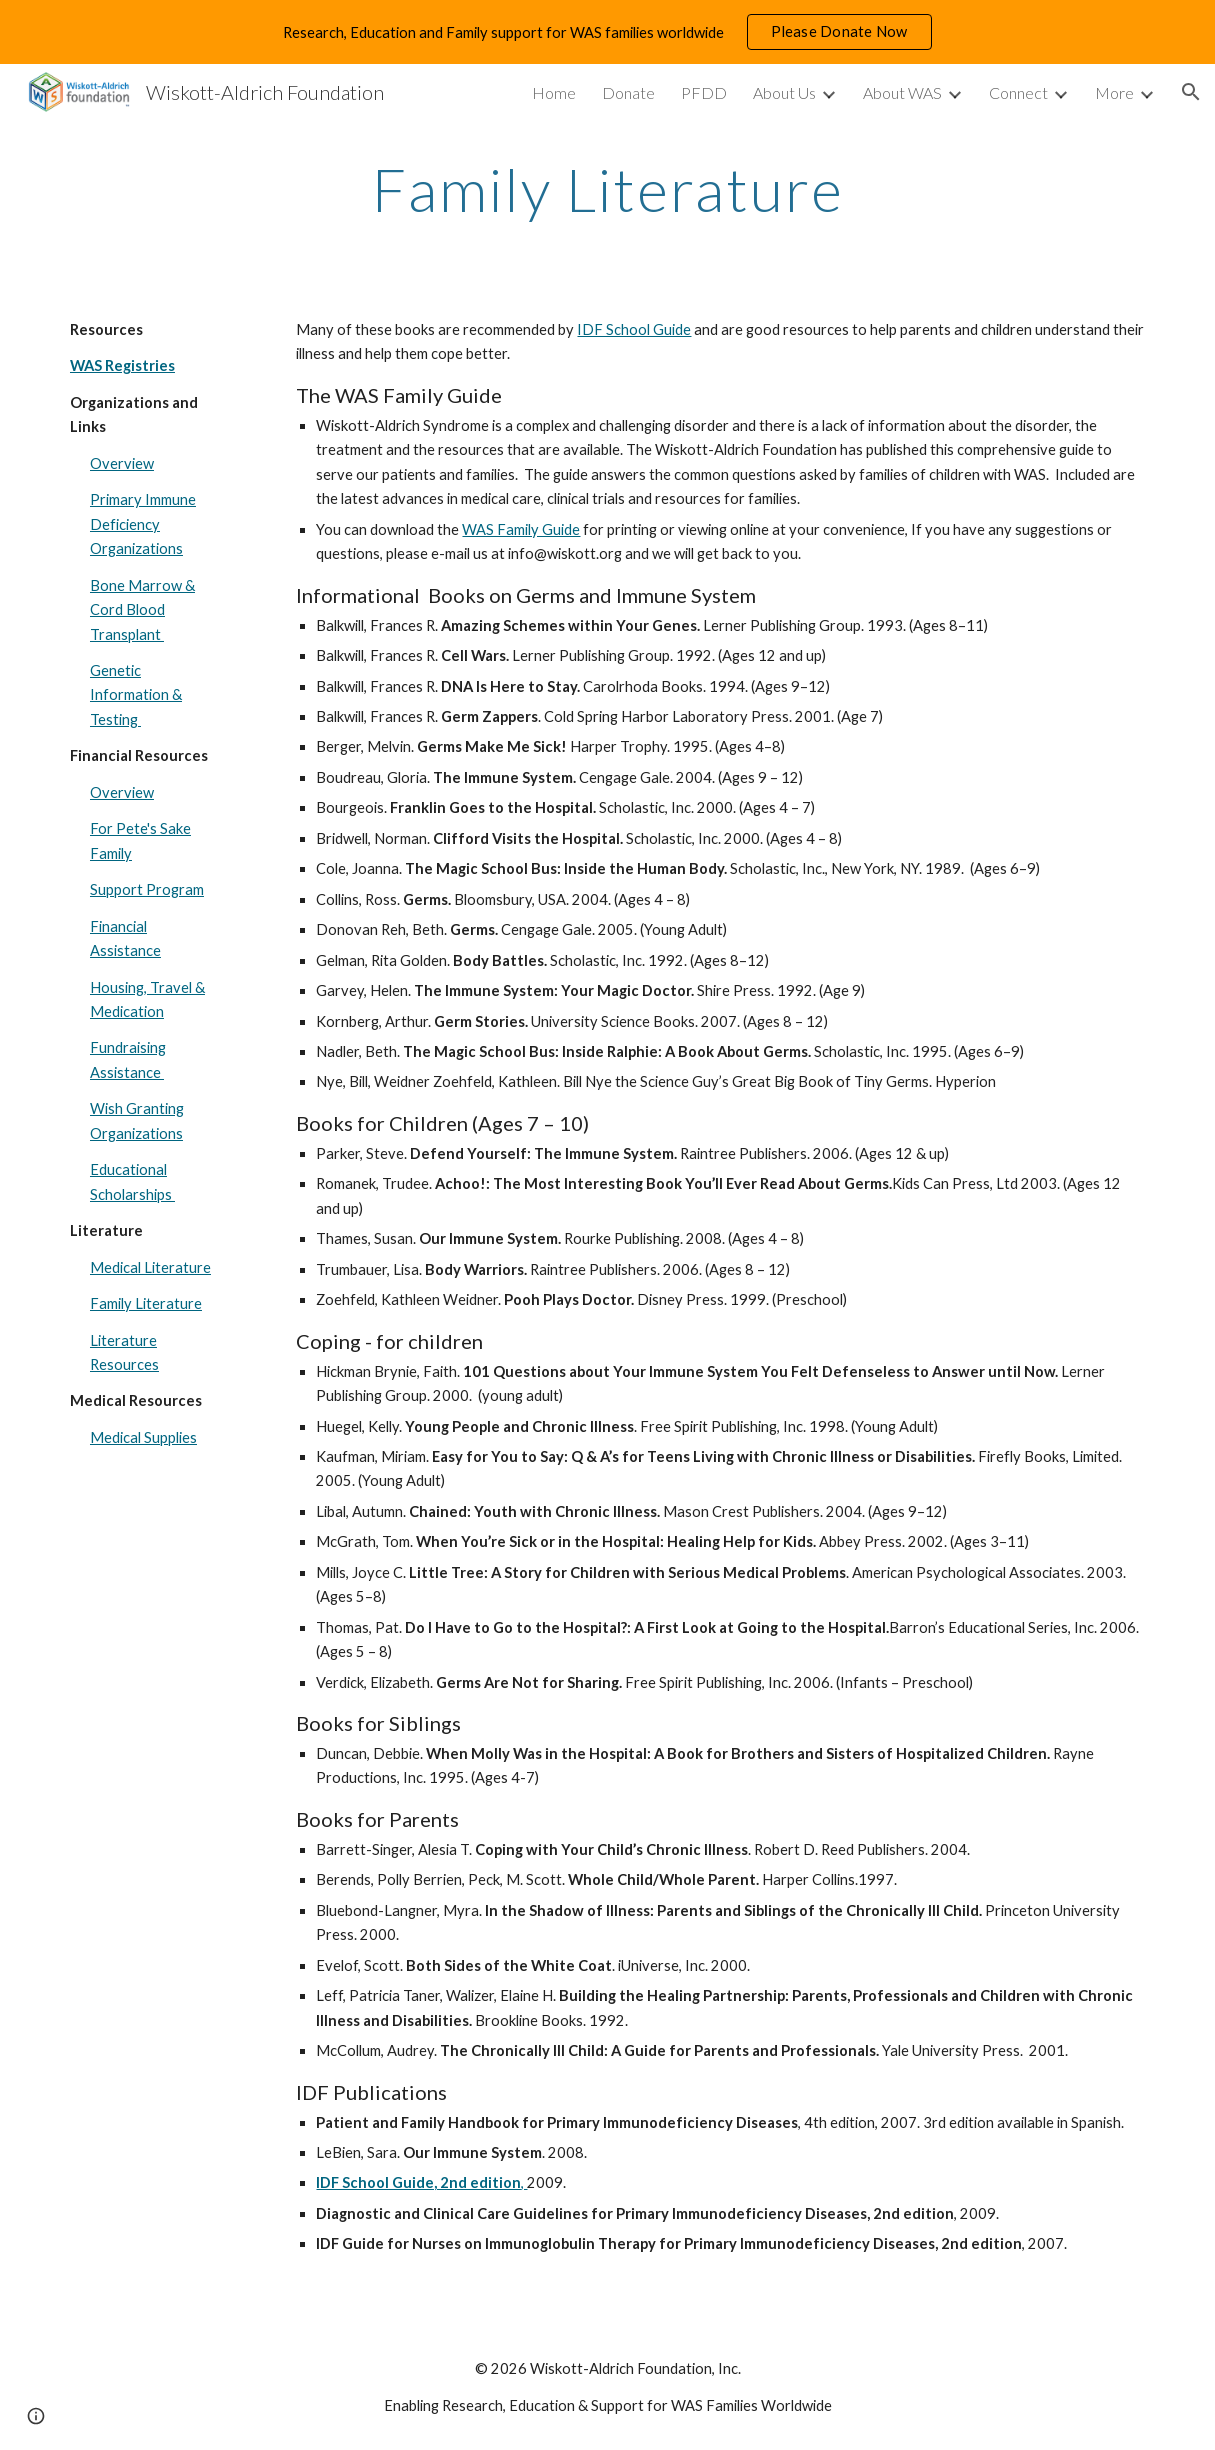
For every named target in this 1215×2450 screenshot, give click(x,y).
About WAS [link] (902, 92)
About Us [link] (784, 92)
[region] (607, 32)
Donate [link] (628, 92)
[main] (607, 189)
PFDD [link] (704, 92)
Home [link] (554, 92)
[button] (1191, 92)
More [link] (1114, 92)
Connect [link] (1018, 92)
